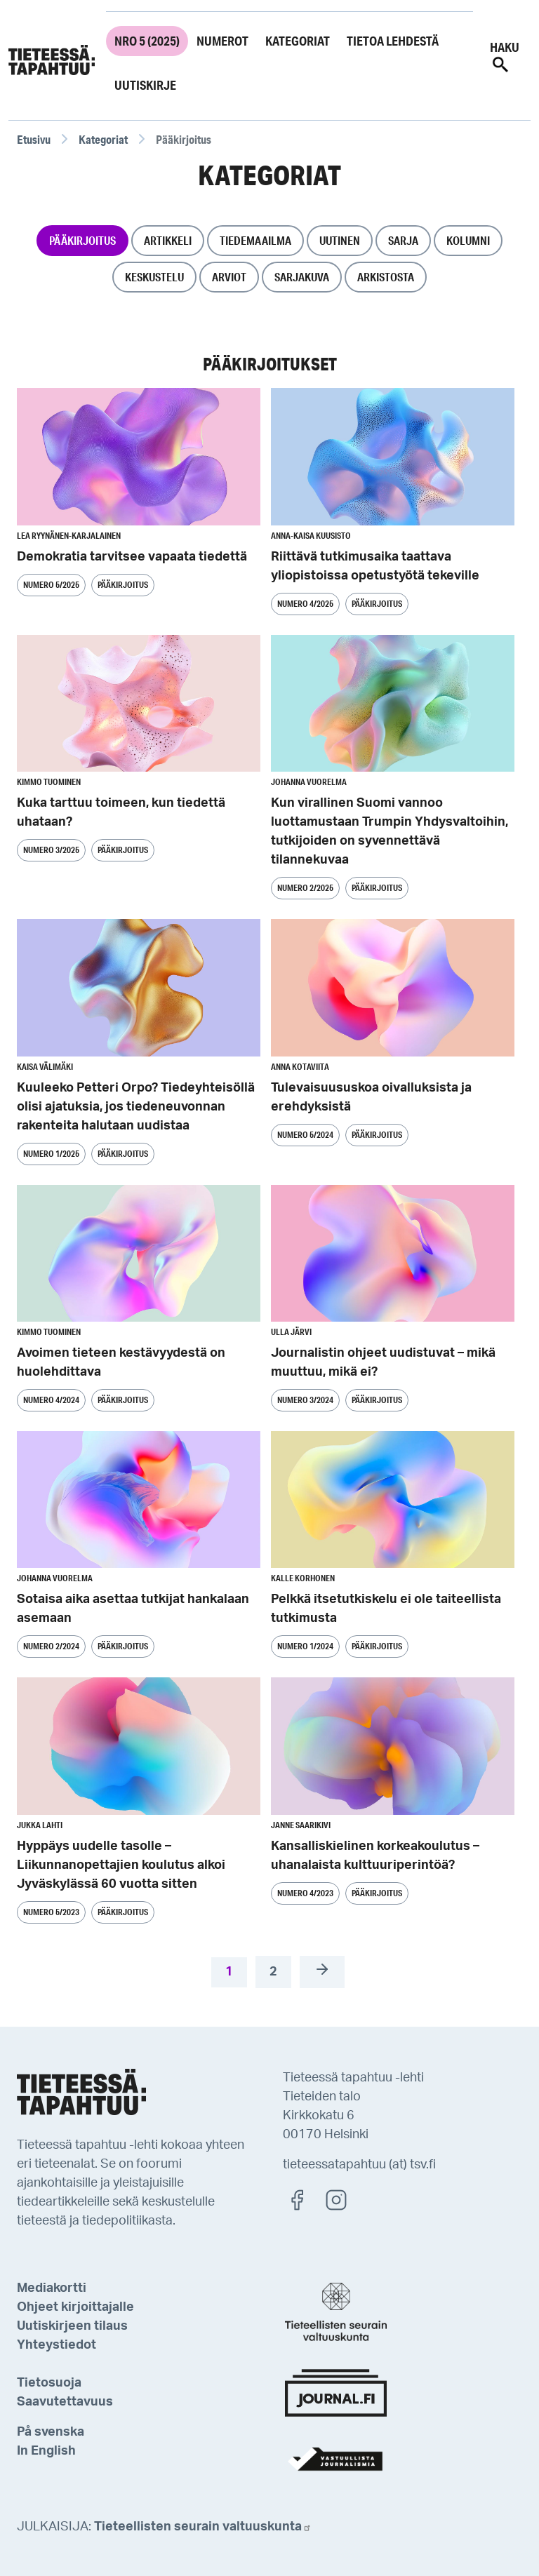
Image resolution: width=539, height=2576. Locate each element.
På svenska (50, 2432)
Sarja (403, 240)
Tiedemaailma (255, 240)
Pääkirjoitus (82, 240)
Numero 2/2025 (305, 888)
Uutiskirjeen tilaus (72, 2326)
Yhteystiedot (56, 2345)
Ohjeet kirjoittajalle (75, 2307)
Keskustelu (154, 276)
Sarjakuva (301, 276)
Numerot (222, 40)
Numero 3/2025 (51, 850)
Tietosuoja (49, 2383)
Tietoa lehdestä (393, 40)
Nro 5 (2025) (147, 40)
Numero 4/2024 (51, 1400)
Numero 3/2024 (305, 1400)
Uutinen (339, 240)
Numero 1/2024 (305, 1646)
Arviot (229, 276)
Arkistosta (385, 276)
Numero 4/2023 (305, 1893)
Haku (504, 57)
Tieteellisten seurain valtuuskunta (203, 2527)
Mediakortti (51, 2288)
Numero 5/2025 (51, 585)
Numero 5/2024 (305, 1135)
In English (46, 2451)
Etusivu (34, 139)
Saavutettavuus (65, 2402)
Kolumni (468, 240)
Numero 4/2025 (305, 604)
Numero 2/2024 (51, 1646)
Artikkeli (168, 240)
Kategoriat (297, 40)
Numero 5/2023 (51, 1912)
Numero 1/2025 (51, 1154)
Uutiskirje (145, 85)
